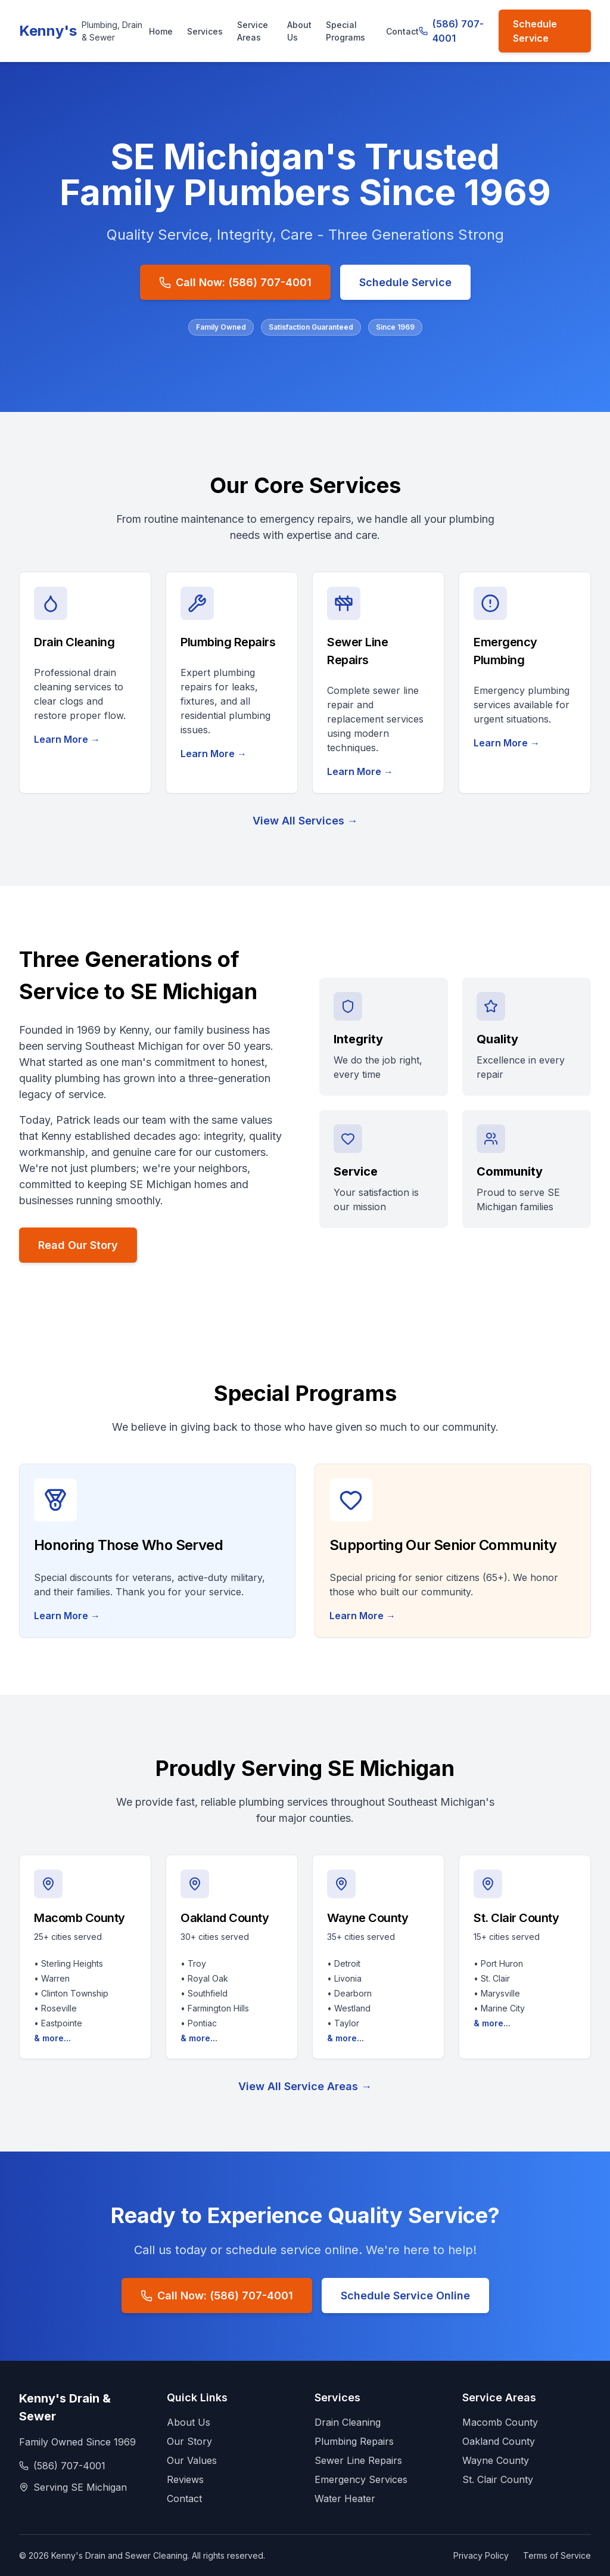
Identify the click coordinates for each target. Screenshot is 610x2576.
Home (161, 31)
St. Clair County (497, 2479)
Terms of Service (557, 2555)
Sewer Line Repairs (358, 2460)
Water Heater (345, 2498)
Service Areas (252, 31)
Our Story (189, 2441)
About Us (299, 31)
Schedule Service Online (405, 2295)
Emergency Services (361, 2479)
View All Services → (305, 820)
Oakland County (498, 2441)
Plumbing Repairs (354, 2441)
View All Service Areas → (305, 2086)
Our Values (192, 2460)
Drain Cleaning (348, 2422)
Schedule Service (535, 31)
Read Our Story (78, 1245)
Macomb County (500, 2422)
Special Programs (345, 31)
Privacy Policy (481, 2555)
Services (205, 31)
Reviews (185, 2479)
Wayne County (495, 2460)
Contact (402, 31)
